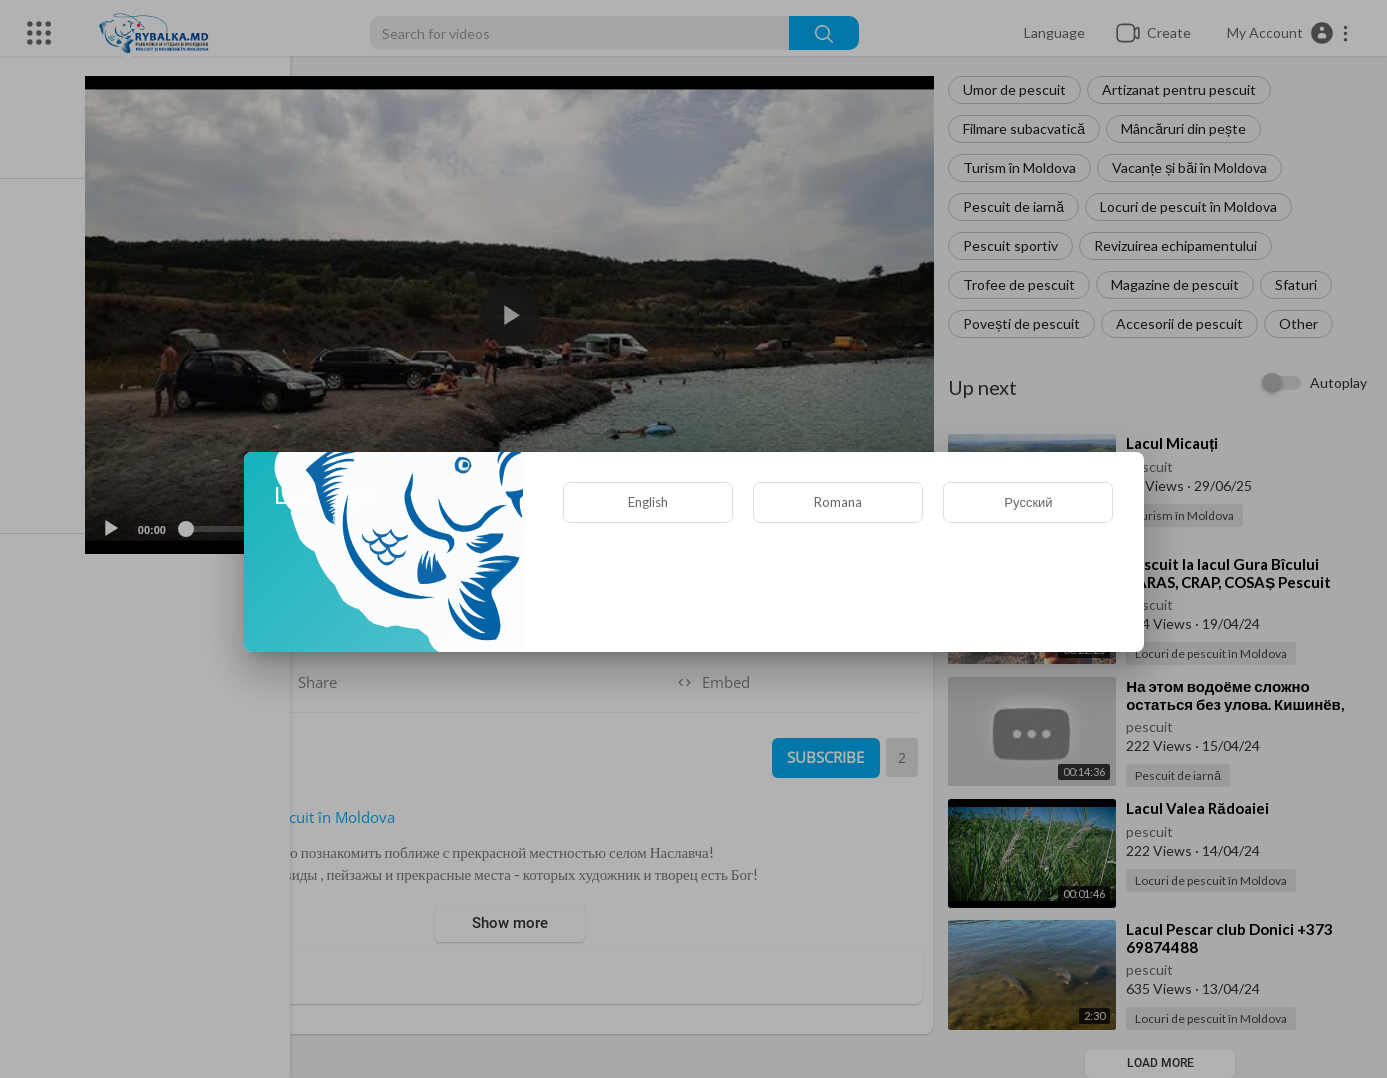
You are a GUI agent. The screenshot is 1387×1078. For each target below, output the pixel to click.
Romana (838, 502)
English (648, 502)
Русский (1028, 502)
